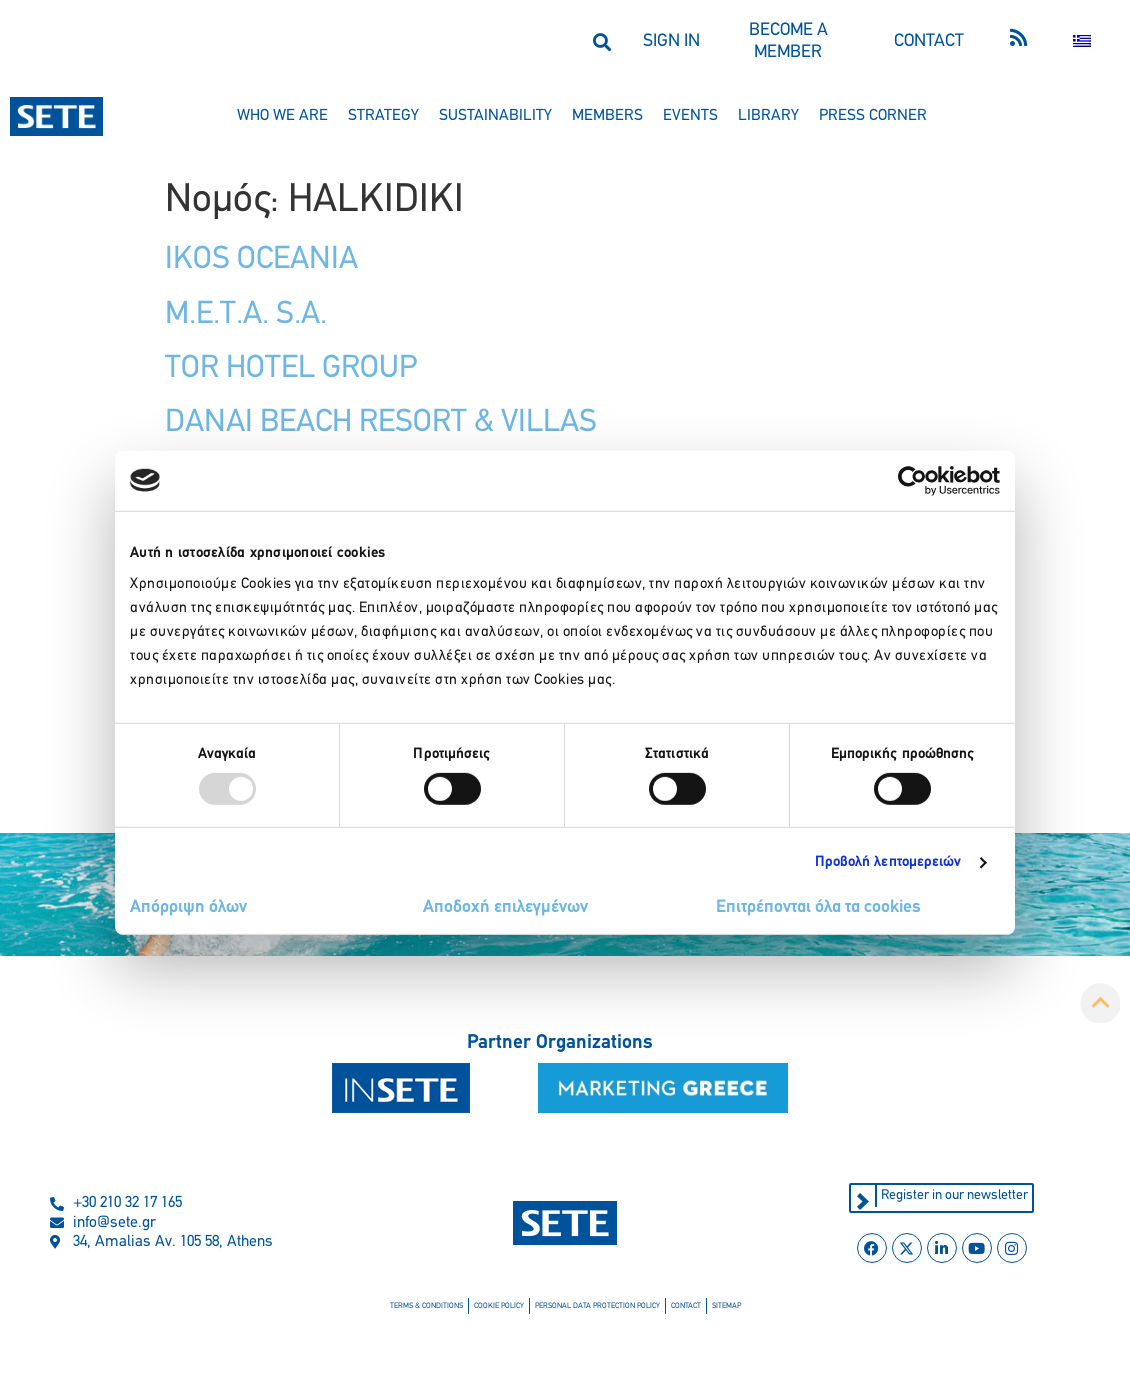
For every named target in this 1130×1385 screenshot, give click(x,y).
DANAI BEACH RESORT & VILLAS (381, 423)
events (690, 116)
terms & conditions (426, 1306)
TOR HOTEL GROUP (291, 369)
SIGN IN (671, 41)
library (768, 116)
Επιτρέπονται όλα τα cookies (818, 907)
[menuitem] (1082, 41)
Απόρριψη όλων (188, 907)
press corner (873, 116)
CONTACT (929, 41)
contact (686, 1306)
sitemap (726, 1306)
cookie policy (499, 1306)
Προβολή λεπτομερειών (888, 862)
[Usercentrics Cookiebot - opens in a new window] (912, 480)
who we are (282, 116)
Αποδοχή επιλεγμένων (505, 907)
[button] (601, 41)
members (607, 116)
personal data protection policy (597, 1306)
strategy (383, 116)
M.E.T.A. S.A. (246, 315)
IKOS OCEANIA (261, 260)
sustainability (495, 116)
